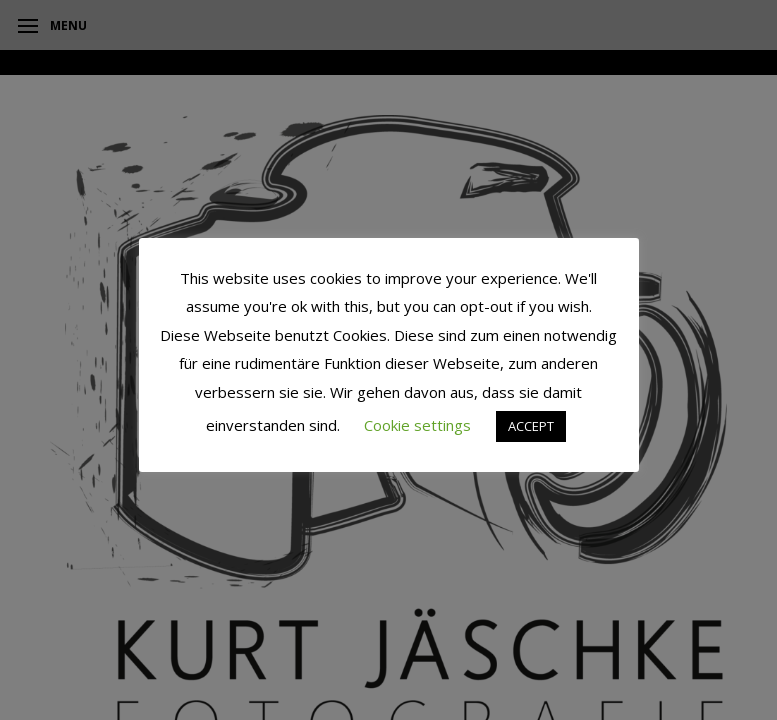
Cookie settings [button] (417, 425)
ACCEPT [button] (531, 426)
